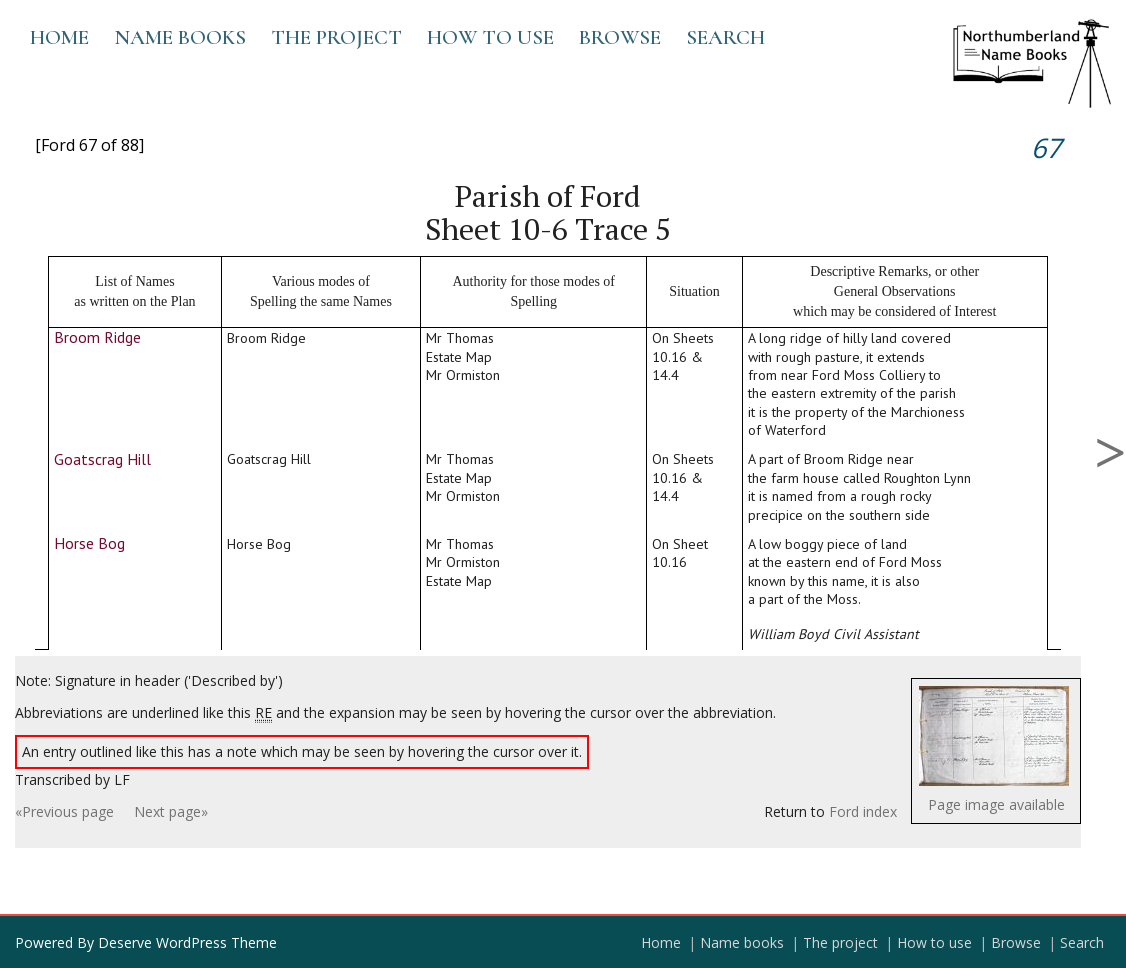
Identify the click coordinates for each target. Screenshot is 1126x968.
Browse (620, 37)
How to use (490, 37)
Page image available (996, 804)
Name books (180, 37)
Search (725, 37)
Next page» (171, 811)
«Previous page (64, 811)
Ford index (863, 811)
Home (59, 37)
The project (336, 37)
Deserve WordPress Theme (187, 942)
